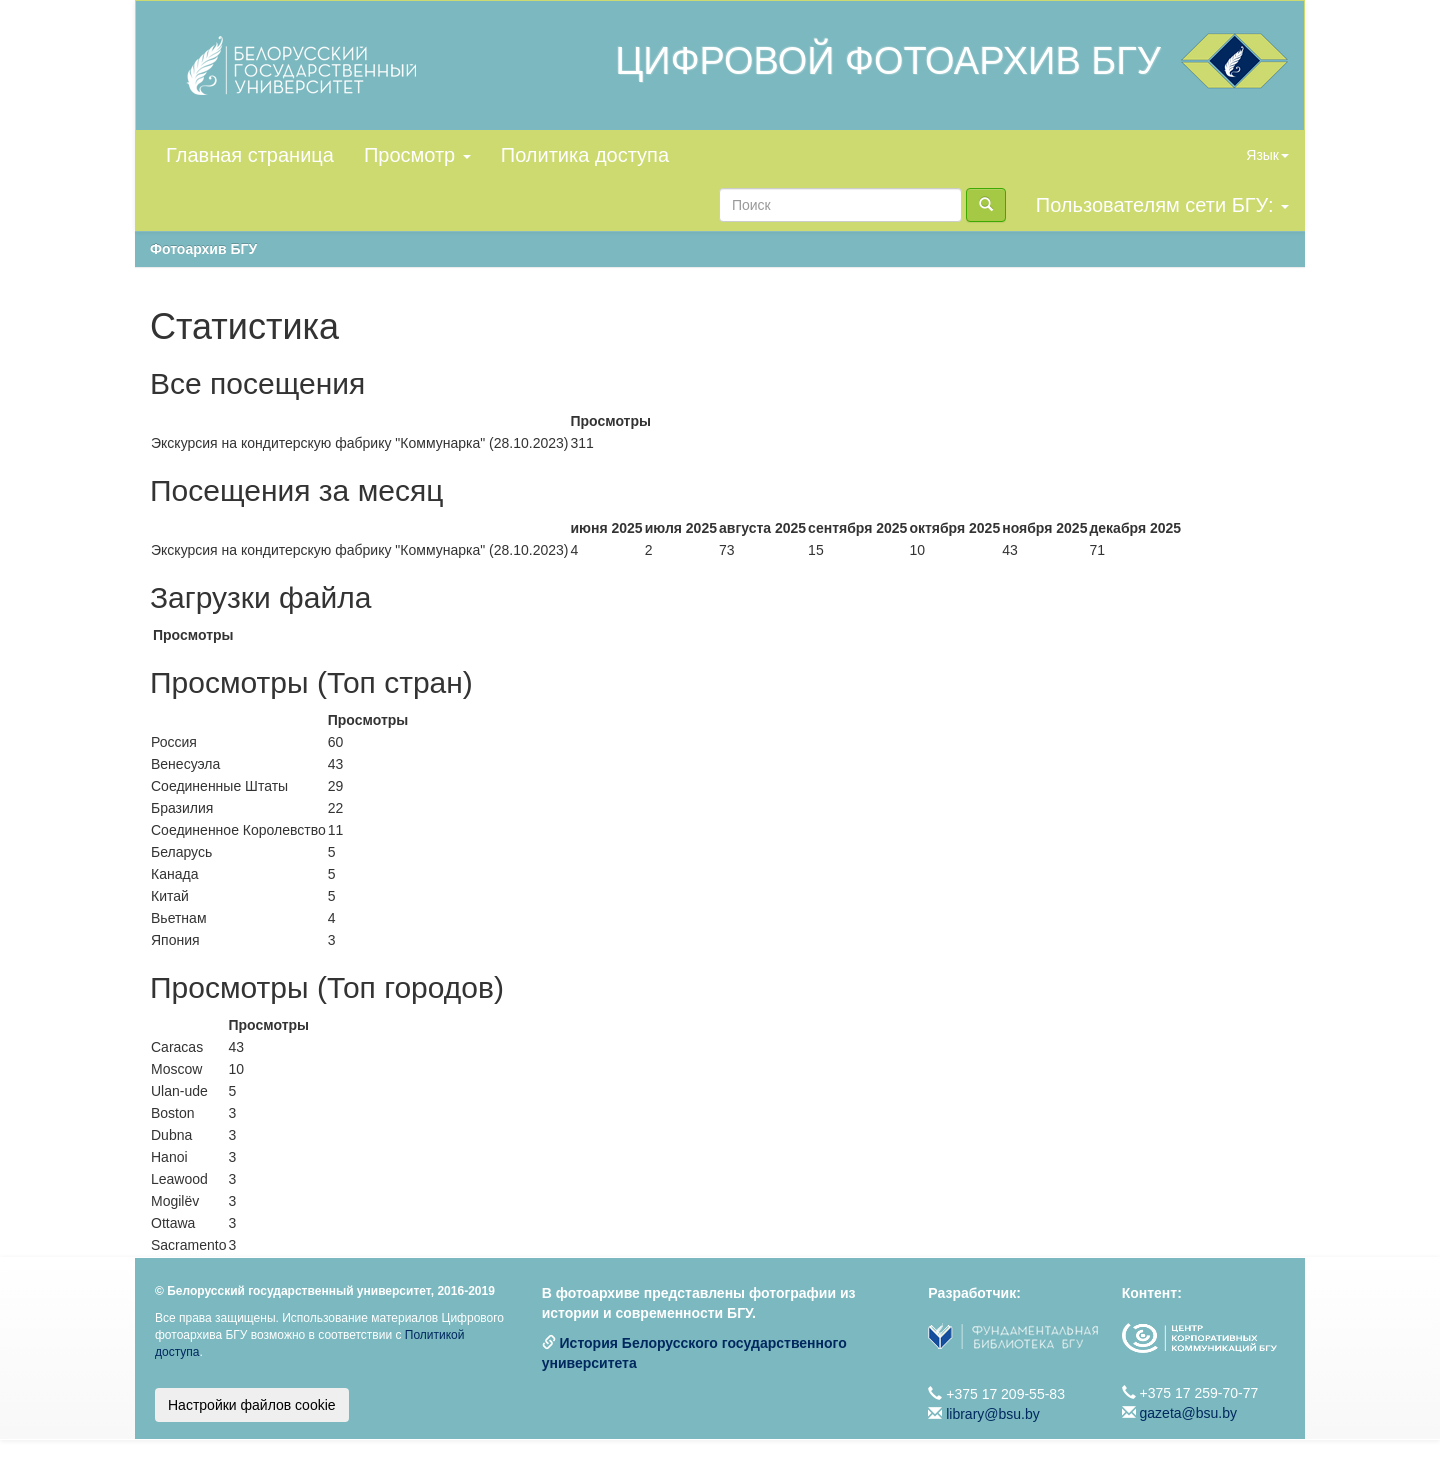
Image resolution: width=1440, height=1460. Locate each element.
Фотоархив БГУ (203, 249)
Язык (1267, 155)
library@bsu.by (993, 1414)
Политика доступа (585, 155)
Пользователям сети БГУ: (1162, 205)
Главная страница (250, 155)
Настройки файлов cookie (252, 1405)
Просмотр (417, 155)
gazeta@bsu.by (1189, 1413)
